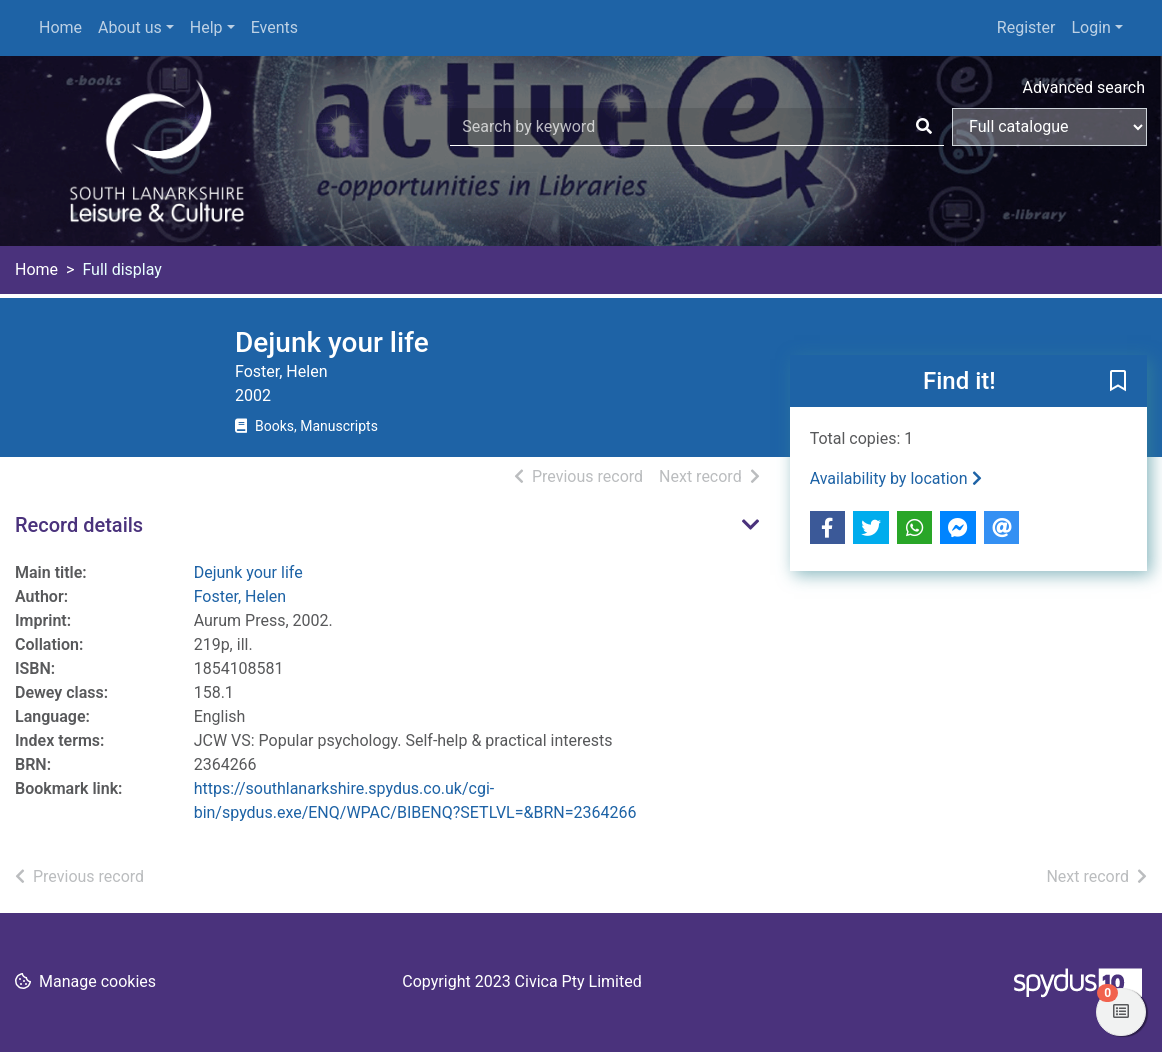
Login (1090, 27)
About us (130, 27)
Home (60, 27)
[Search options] (1049, 127)
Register (1026, 27)
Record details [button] (79, 525)
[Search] (924, 127)
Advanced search (1084, 87)
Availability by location (896, 478)
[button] (1118, 382)
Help (206, 27)
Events (274, 27)
